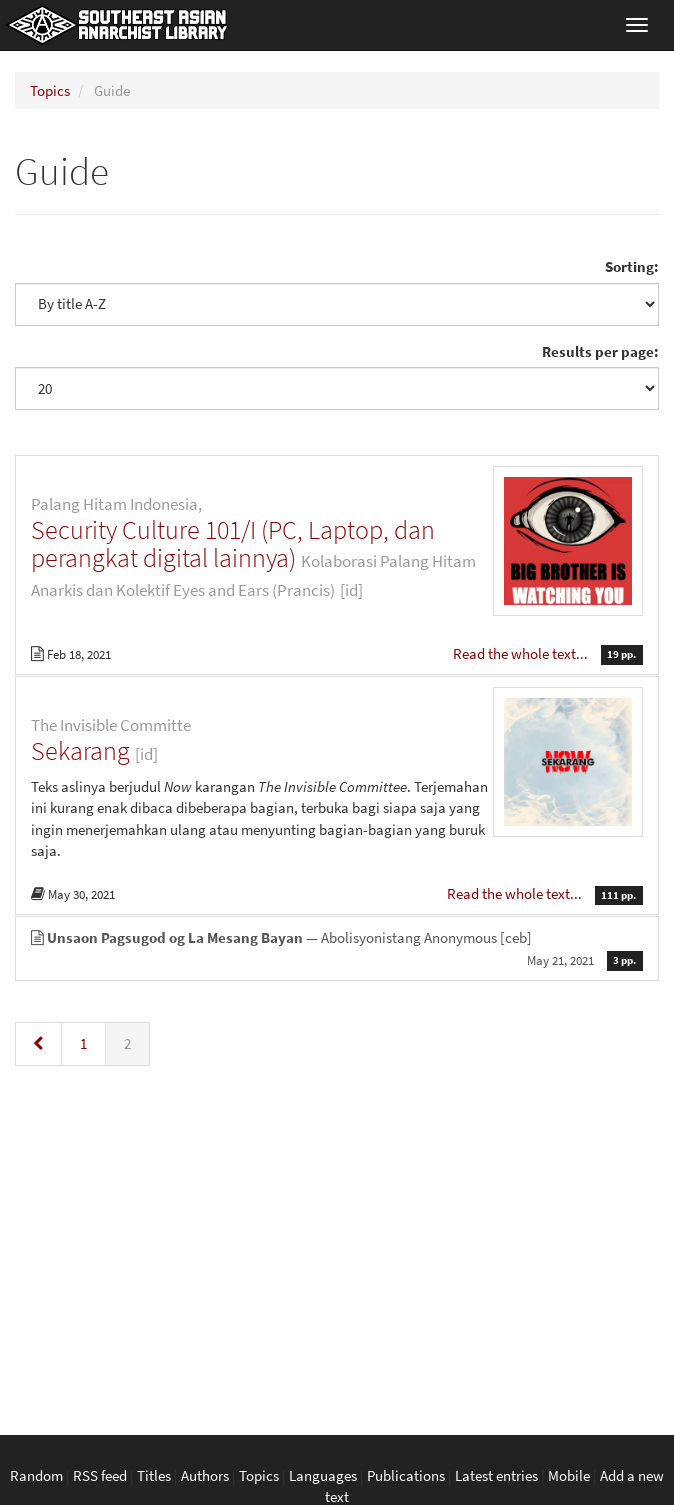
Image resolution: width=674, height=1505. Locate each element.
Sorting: (632, 266)
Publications (406, 1475)
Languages (323, 1475)
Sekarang (80, 750)
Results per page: (600, 351)
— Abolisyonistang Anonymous (337, 949)
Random (36, 1475)
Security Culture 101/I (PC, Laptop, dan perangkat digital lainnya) (233, 544)
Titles (154, 1475)
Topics (50, 90)
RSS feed (100, 1475)
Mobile (569, 1475)
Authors (205, 1475)
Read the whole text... (522, 653)
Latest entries (496, 1475)
